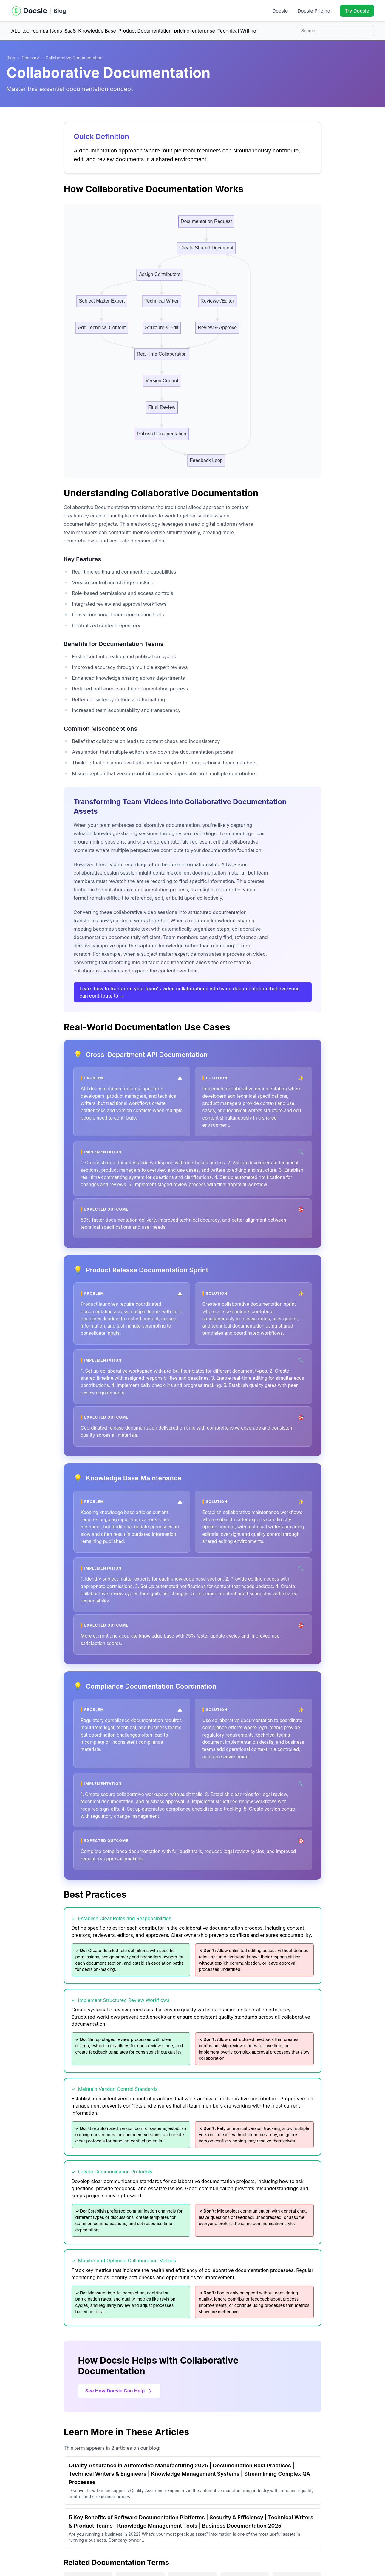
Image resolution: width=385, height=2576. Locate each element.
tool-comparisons (42, 31)
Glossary (30, 57)
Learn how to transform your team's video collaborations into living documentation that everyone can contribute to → (190, 992)
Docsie (280, 11)
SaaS (70, 31)
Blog (59, 10)
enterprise (203, 31)
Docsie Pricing (313, 11)
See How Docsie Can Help (119, 2391)
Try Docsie (357, 11)
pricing (182, 31)
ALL (15, 31)
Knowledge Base (97, 31)
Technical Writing (236, 31)
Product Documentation (145, 31)
